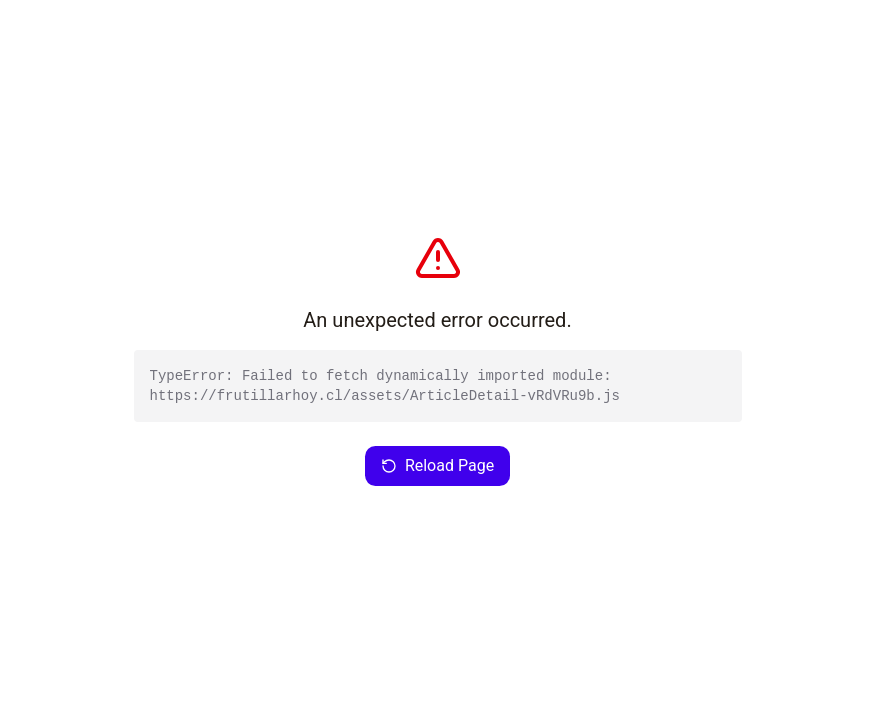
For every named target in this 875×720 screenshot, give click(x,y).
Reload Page (437, 465)
